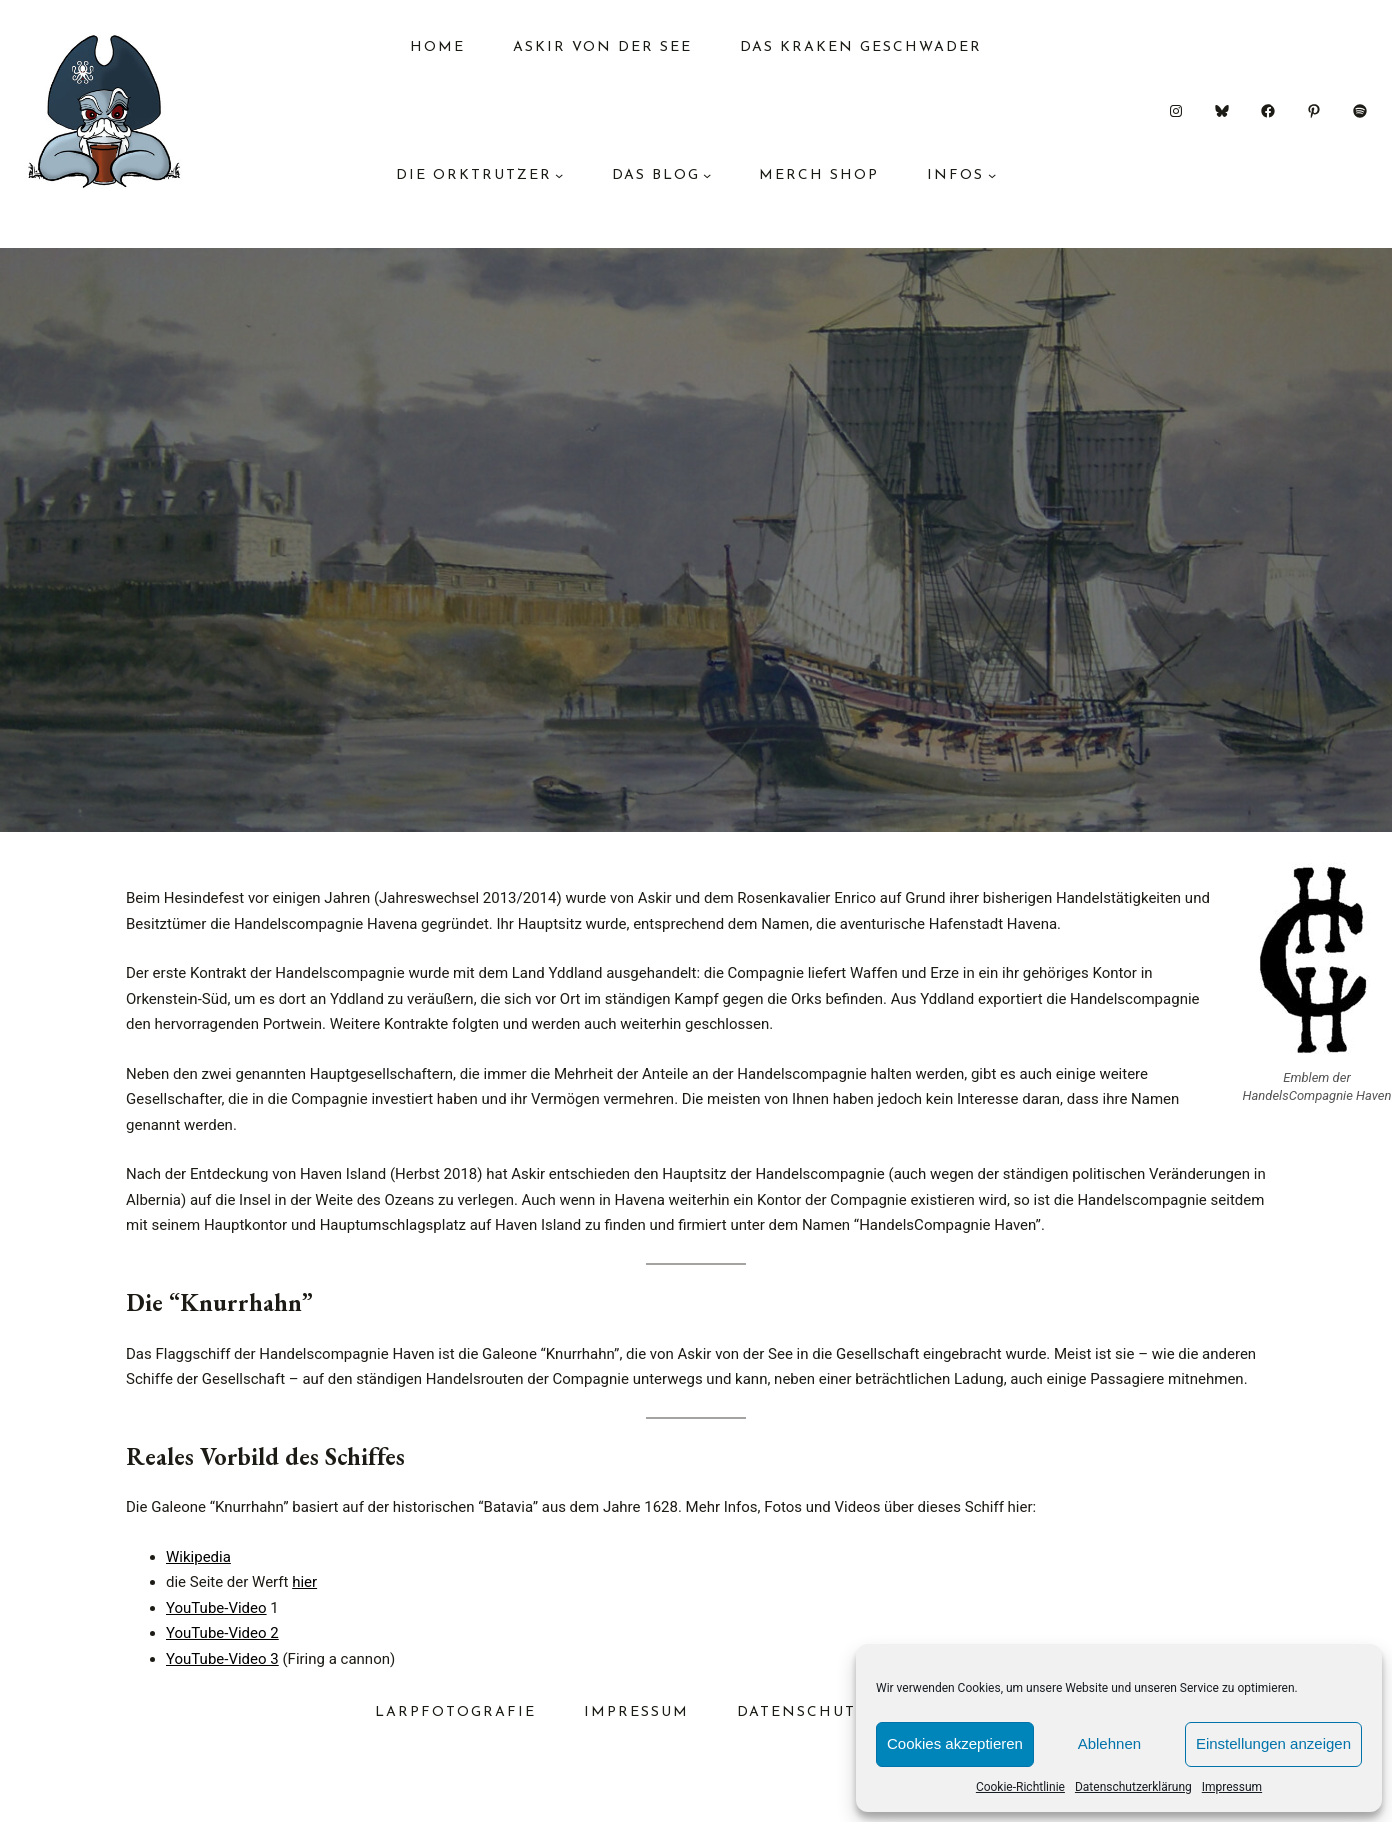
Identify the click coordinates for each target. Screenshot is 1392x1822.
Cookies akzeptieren (955, 1743)
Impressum (1232, 1787)
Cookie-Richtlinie (1020, 1787)
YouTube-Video (216, 1608)
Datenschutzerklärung (1133, 1787)
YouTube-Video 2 (222, 1633)
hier (304, 1582)
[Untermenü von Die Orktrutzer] (559, 175)
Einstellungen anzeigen (1273, 1743)
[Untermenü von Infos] (992, 175)
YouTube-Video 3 (222, 1659)
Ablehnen (1109, 1743)
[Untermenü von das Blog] (707, 175)
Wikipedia (198, 1557)
